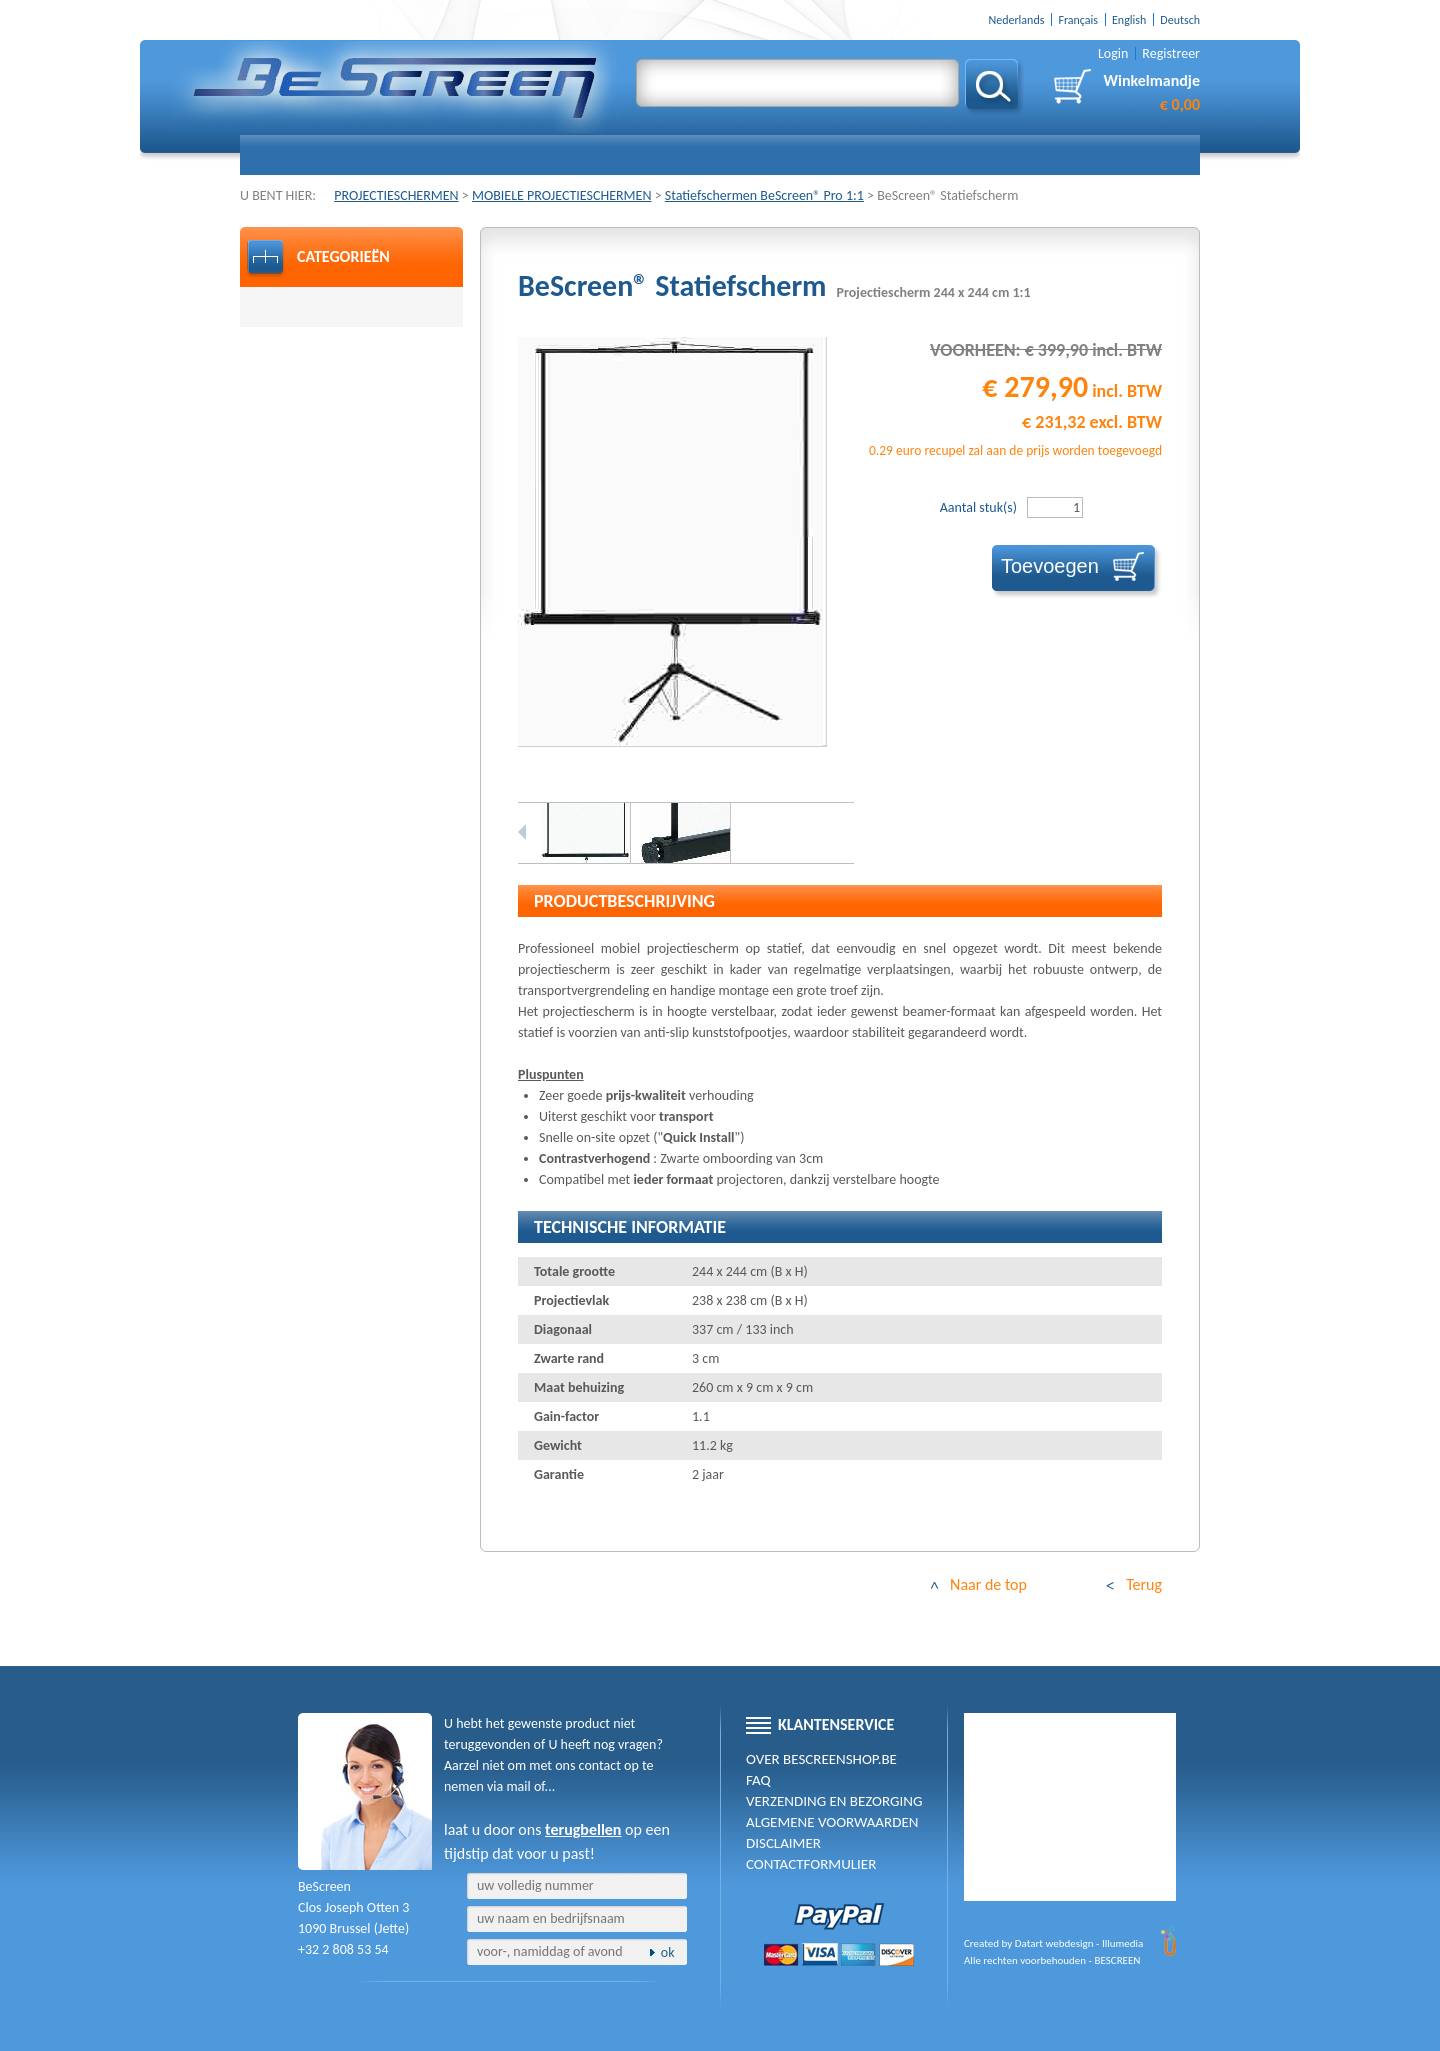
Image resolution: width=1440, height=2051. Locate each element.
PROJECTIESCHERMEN (396, 195)
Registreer (1171, 53)
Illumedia (1122, 1943)
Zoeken (994, 87)
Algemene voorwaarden (832, 1822)
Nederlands (1016, 20)
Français (1078, 20)
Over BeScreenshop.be (821, 1759)
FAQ (758, 1780)
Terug (1144, 1584)
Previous (522, 832)
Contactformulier (811, 1864)
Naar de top (988, 1584)
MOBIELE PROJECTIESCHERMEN (562, 195)
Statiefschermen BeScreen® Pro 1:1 (764, 195)
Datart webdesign (1054, 1943)
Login (1113, 53)
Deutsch (1180, 20)
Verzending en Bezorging (834, 1801)
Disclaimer (783, 1843)
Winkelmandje (1152, 92)
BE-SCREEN (395, 87)
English (1129, 20)
